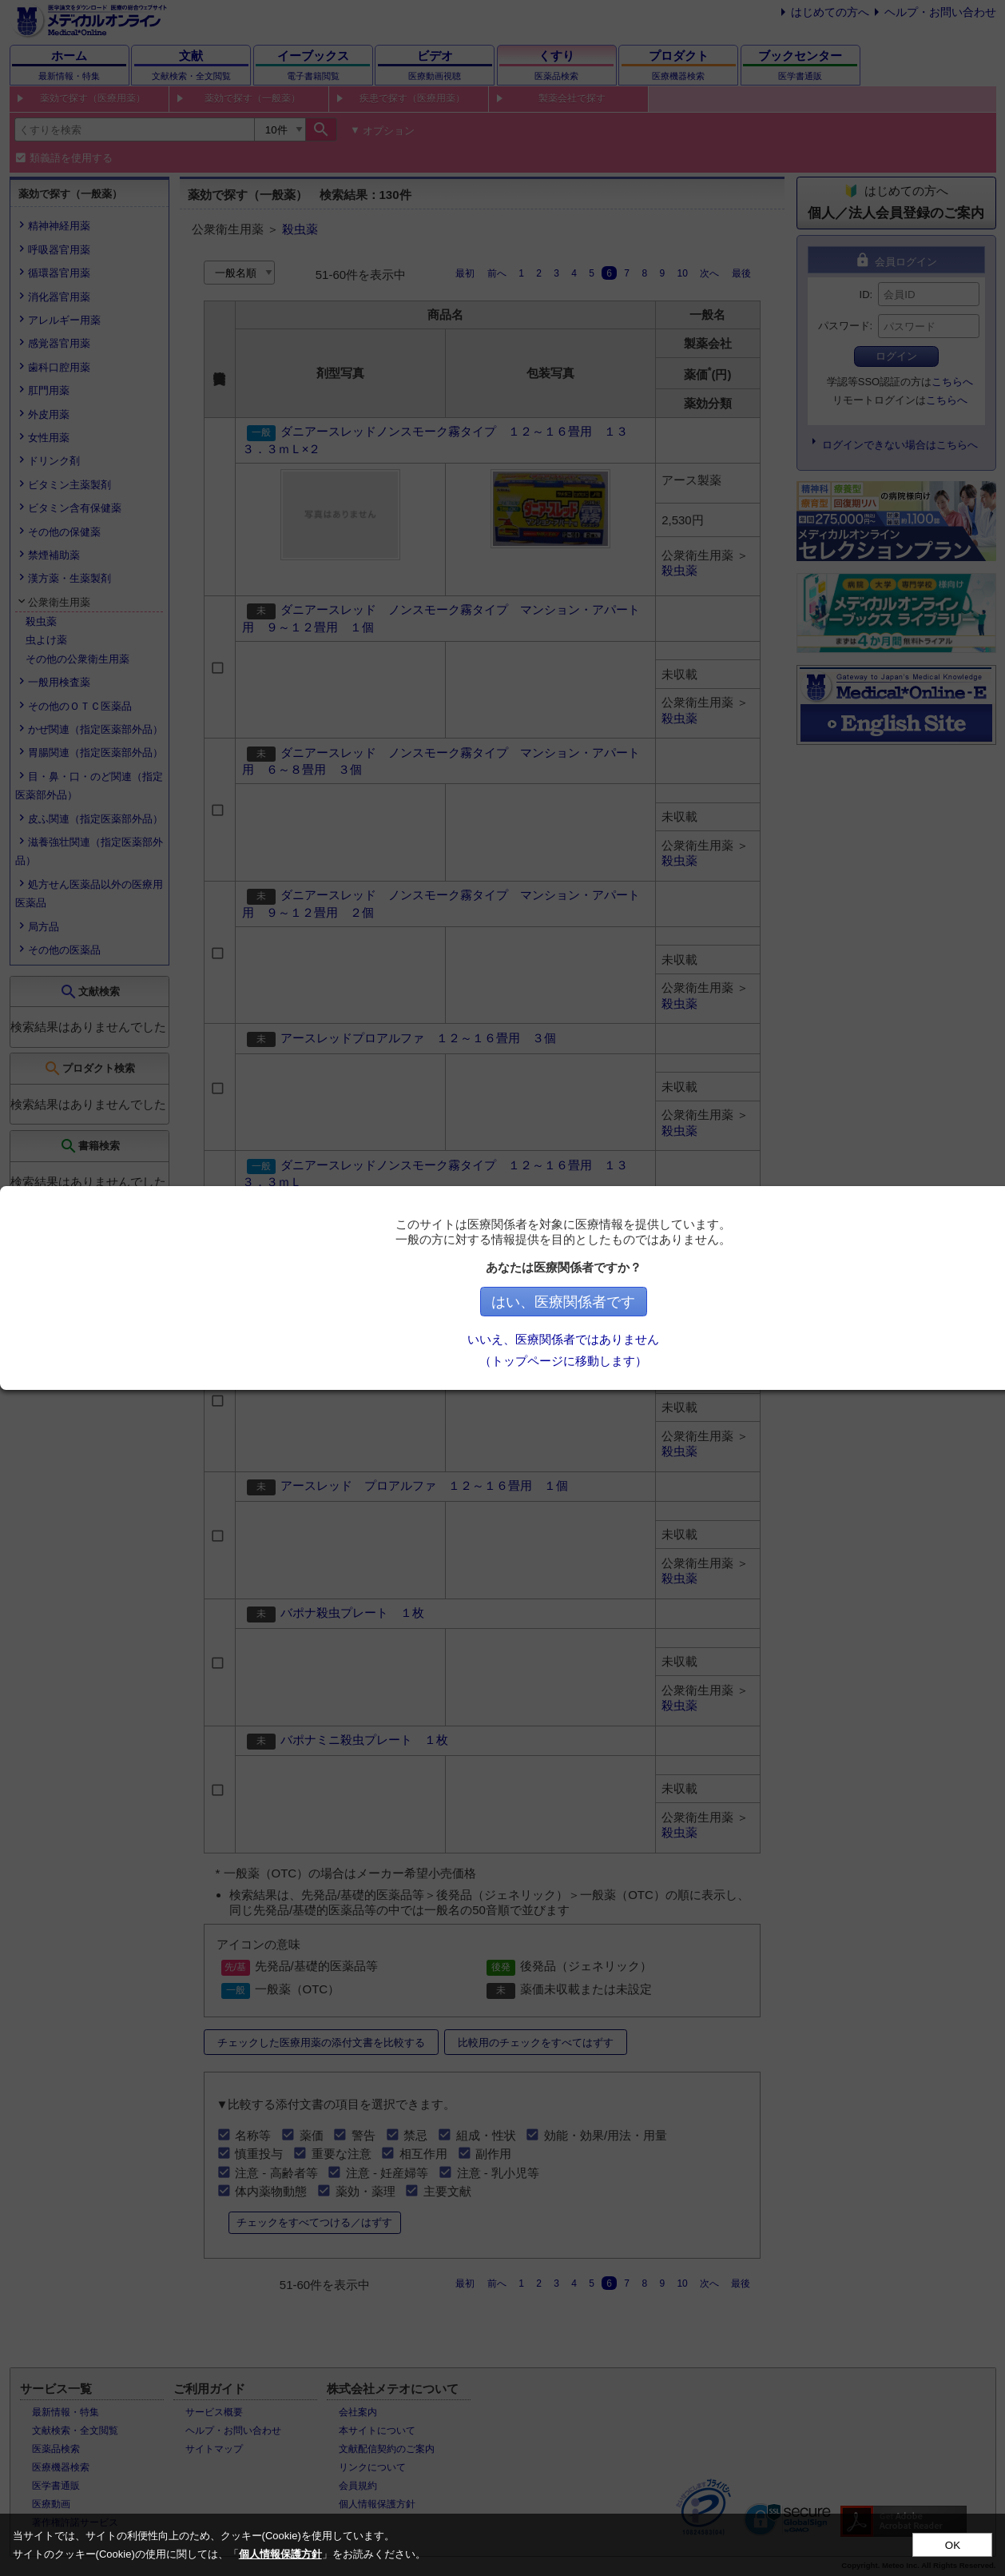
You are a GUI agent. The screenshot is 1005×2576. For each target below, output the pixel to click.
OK (952, 2545)
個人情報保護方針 (280, 2554)
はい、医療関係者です (644, 1302)
